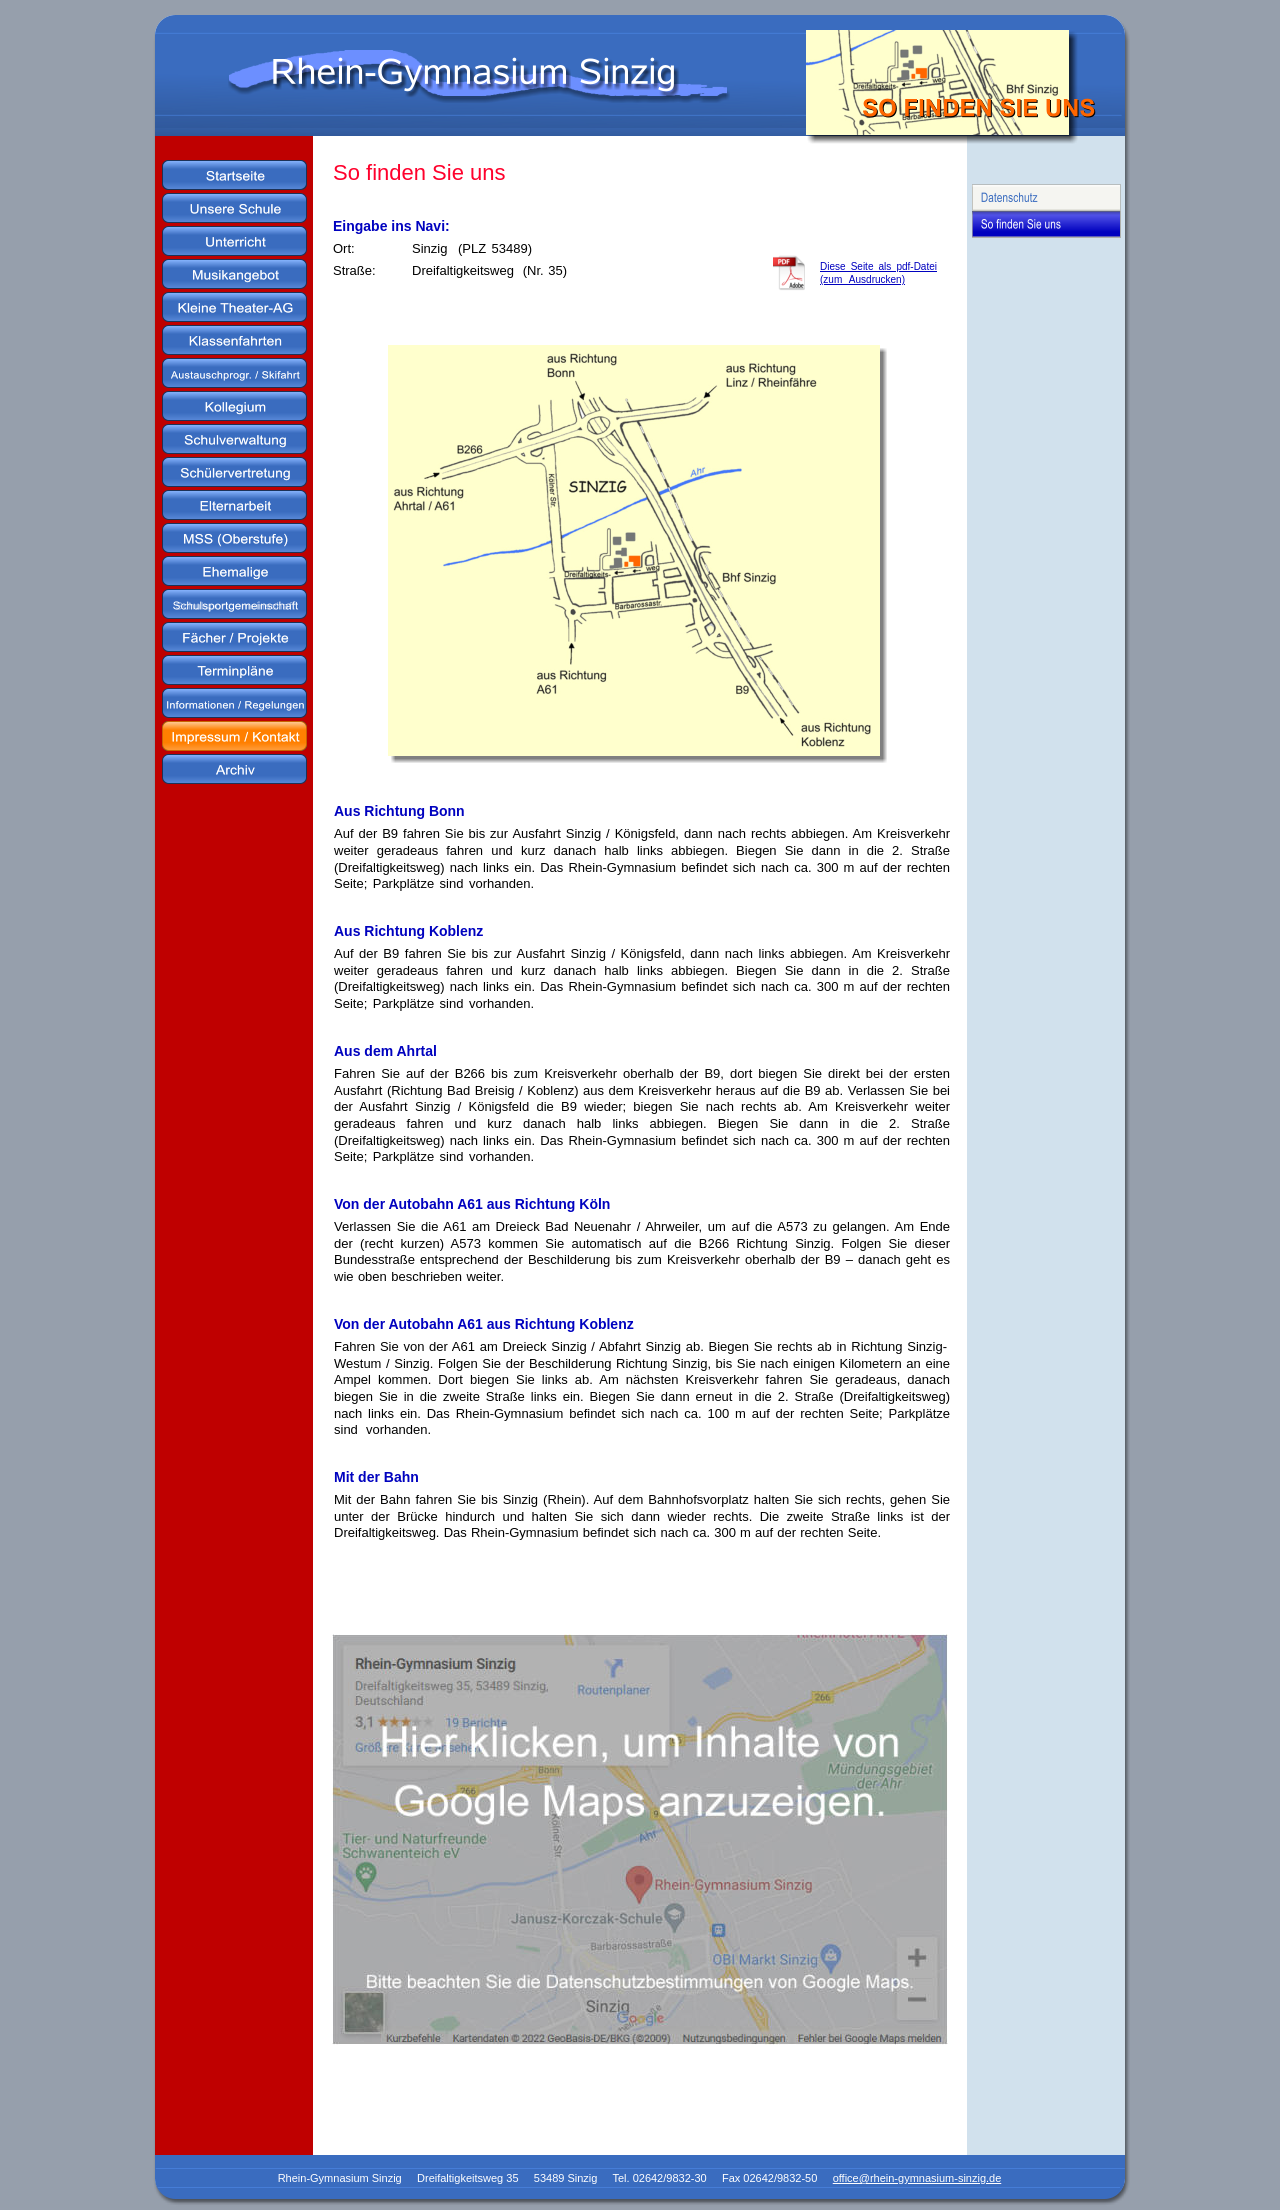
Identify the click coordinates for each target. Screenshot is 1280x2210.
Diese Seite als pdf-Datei (878, 266)
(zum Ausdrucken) (862, 279)
